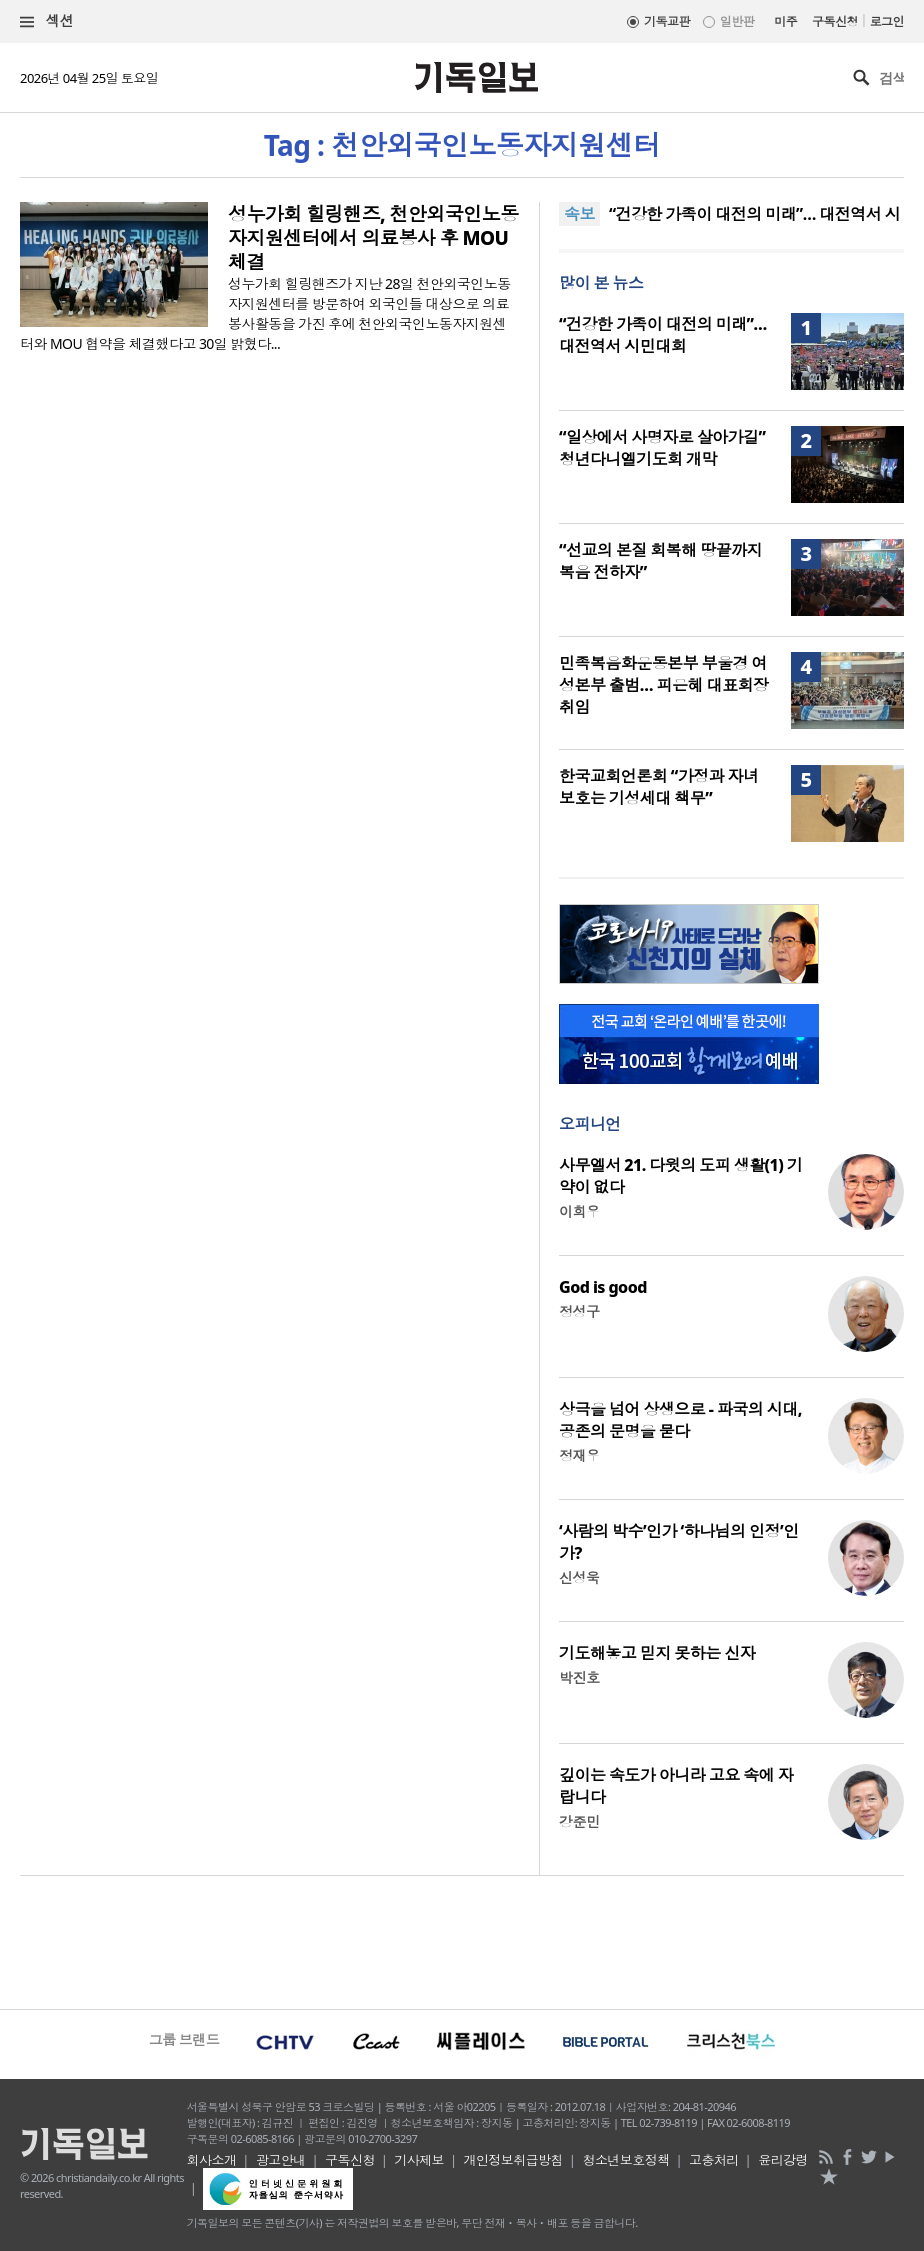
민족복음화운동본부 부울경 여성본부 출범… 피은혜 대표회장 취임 (663, 685)
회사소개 (212, 2160)
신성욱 (579, 1577)
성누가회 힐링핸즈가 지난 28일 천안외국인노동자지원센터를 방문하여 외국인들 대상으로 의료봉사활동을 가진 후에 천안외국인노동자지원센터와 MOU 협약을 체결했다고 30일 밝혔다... (265, 313)
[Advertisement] (462, 1940)
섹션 (47, 21)
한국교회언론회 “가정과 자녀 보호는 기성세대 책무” (658, 787)
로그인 (887, 21)
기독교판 (667, 21)
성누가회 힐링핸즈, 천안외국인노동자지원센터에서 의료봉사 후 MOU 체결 (373, 238)
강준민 (579, 1821)
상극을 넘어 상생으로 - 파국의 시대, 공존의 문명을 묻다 (680, 1420)
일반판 (737, 21)
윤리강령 (783, 2160)
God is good (603, 1287)
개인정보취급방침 (513, 2160)
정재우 (579, 1455)
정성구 (579, 1311)
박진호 (579, 1677)
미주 (785, 21)
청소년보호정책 (625, 2160)
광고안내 (281, 2160)
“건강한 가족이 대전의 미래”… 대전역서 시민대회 (663, 335)
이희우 (579, 1211)
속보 (579, 214)
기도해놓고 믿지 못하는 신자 (657, 1653)
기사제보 (419, 2160)
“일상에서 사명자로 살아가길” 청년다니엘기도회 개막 (662, 448)
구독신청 (835, 21)
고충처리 (714, 2160)
